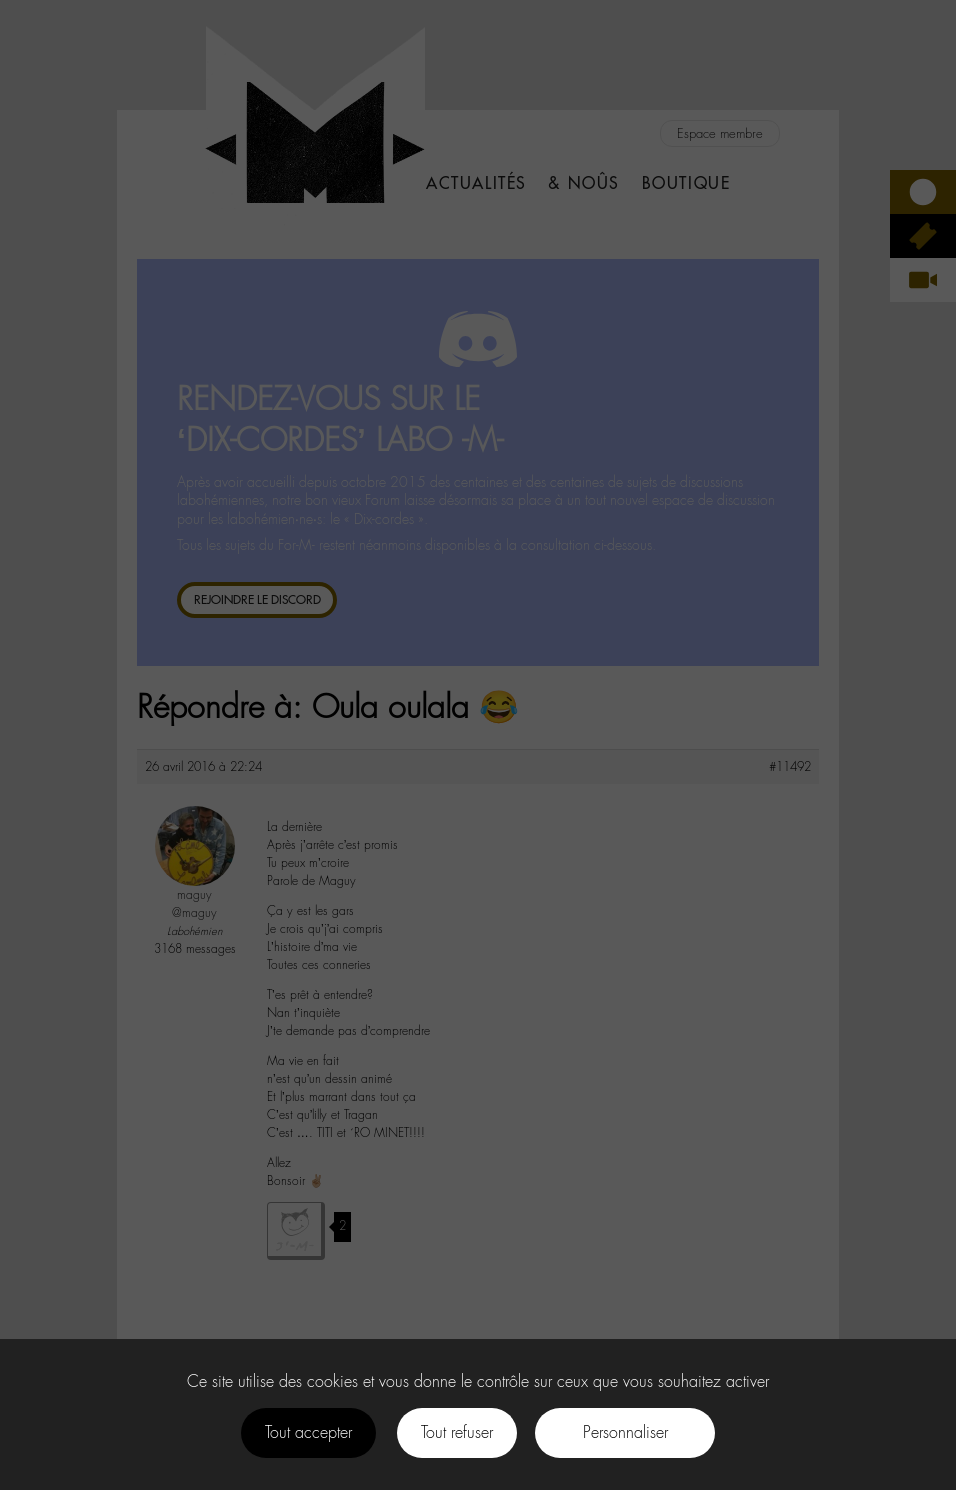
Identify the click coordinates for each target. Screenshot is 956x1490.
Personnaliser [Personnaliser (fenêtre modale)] (625, 1432)
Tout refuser (457, 1432)
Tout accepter (308, 1432)
